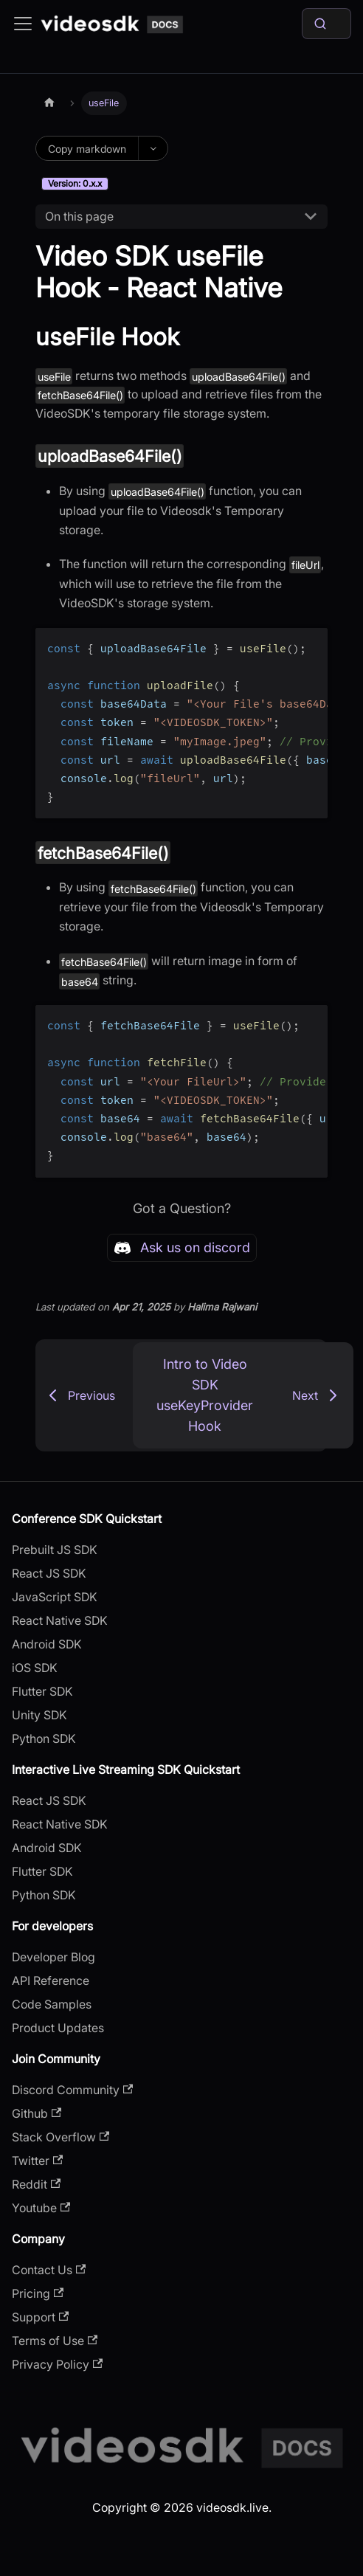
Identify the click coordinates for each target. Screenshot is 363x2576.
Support (40, 2317)
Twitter (37, 2160)
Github (36, 2113)
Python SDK (44, 1738)
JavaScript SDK (54, 1596)
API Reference (50, 1980)
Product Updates (58, 2027)
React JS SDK (49, 1573)
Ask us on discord (182, 1247)
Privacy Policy (57, 2364)
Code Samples (51, 2004)
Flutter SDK (42, 1691)
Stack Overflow (60, 2137)
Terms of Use (54, 2340)
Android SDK (47, 1644)
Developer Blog (53, 1957)
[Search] (326, 23)
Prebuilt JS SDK (54, 1549)
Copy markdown (87, 148)
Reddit (36, 2184)
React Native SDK (60, 1620)
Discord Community (72, 2089)
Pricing (37, 2293)
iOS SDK (35, 1667)
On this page (79, 216)
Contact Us (49, 2269)
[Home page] (49, 102)
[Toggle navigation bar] (23, 24)
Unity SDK (39, 1714)
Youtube (41, 2207)
